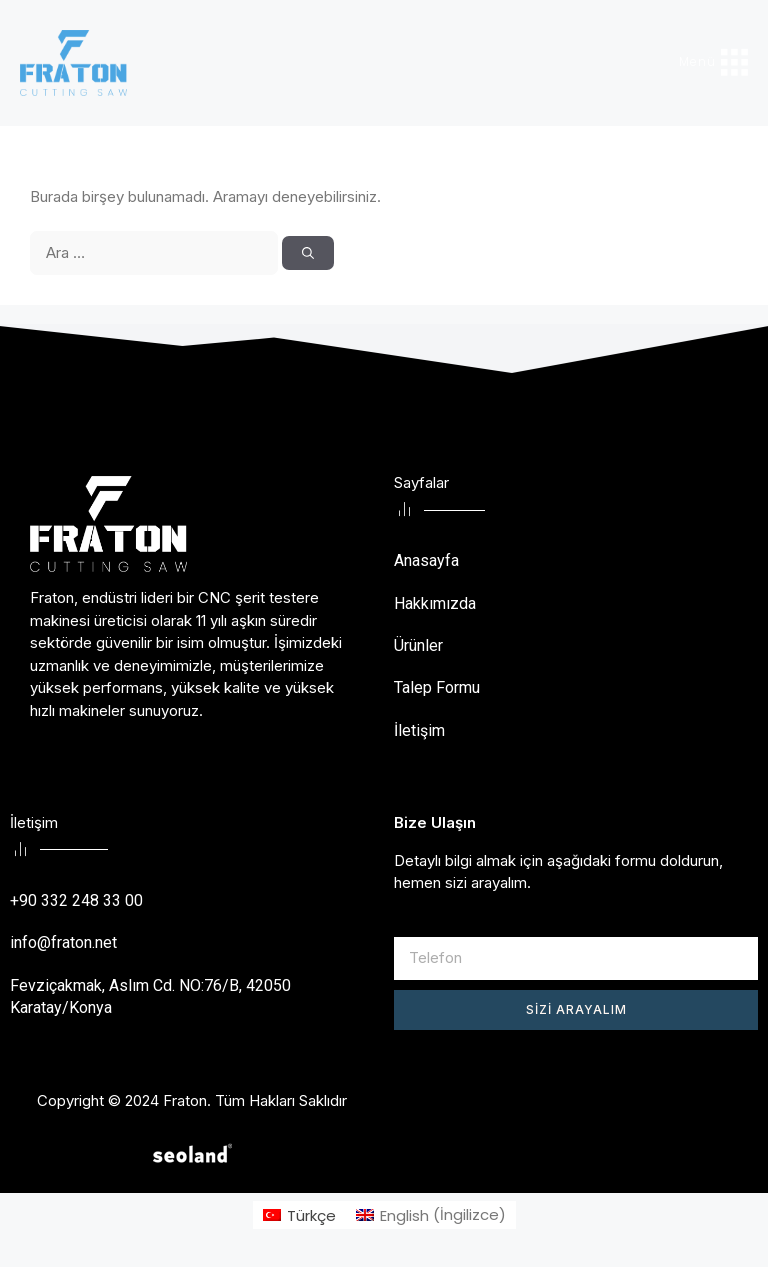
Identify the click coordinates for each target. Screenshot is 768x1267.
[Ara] (308, 253)
